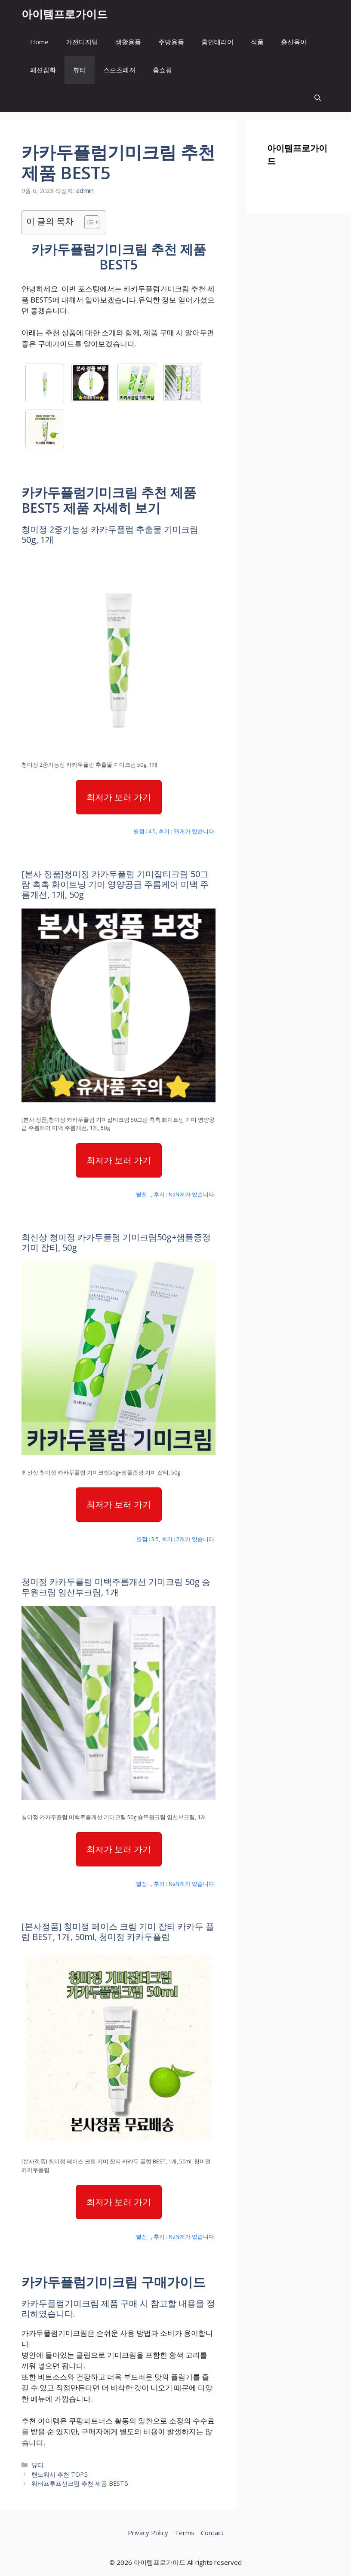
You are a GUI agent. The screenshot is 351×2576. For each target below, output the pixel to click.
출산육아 (294, 41)
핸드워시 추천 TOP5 (59, 2474)
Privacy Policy (148, 2532)
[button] (317, 98)
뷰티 (79, 69)
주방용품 (171, 41)
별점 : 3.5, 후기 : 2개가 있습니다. (176, 1539)
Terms (184, 2532)
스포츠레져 (119, 69)
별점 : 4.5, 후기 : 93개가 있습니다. (174, 831)
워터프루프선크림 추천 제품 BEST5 (79, 2483)
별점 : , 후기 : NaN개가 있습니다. (176, 1194)
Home (39, 41)
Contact (212, 2532)
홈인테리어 (217, 41)
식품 (257, 41)
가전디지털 (82, 41)
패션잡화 (43, 69)
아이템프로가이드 (65, 13)
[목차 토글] (87, 222)
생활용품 (128, 41)
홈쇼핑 (162, 69)
